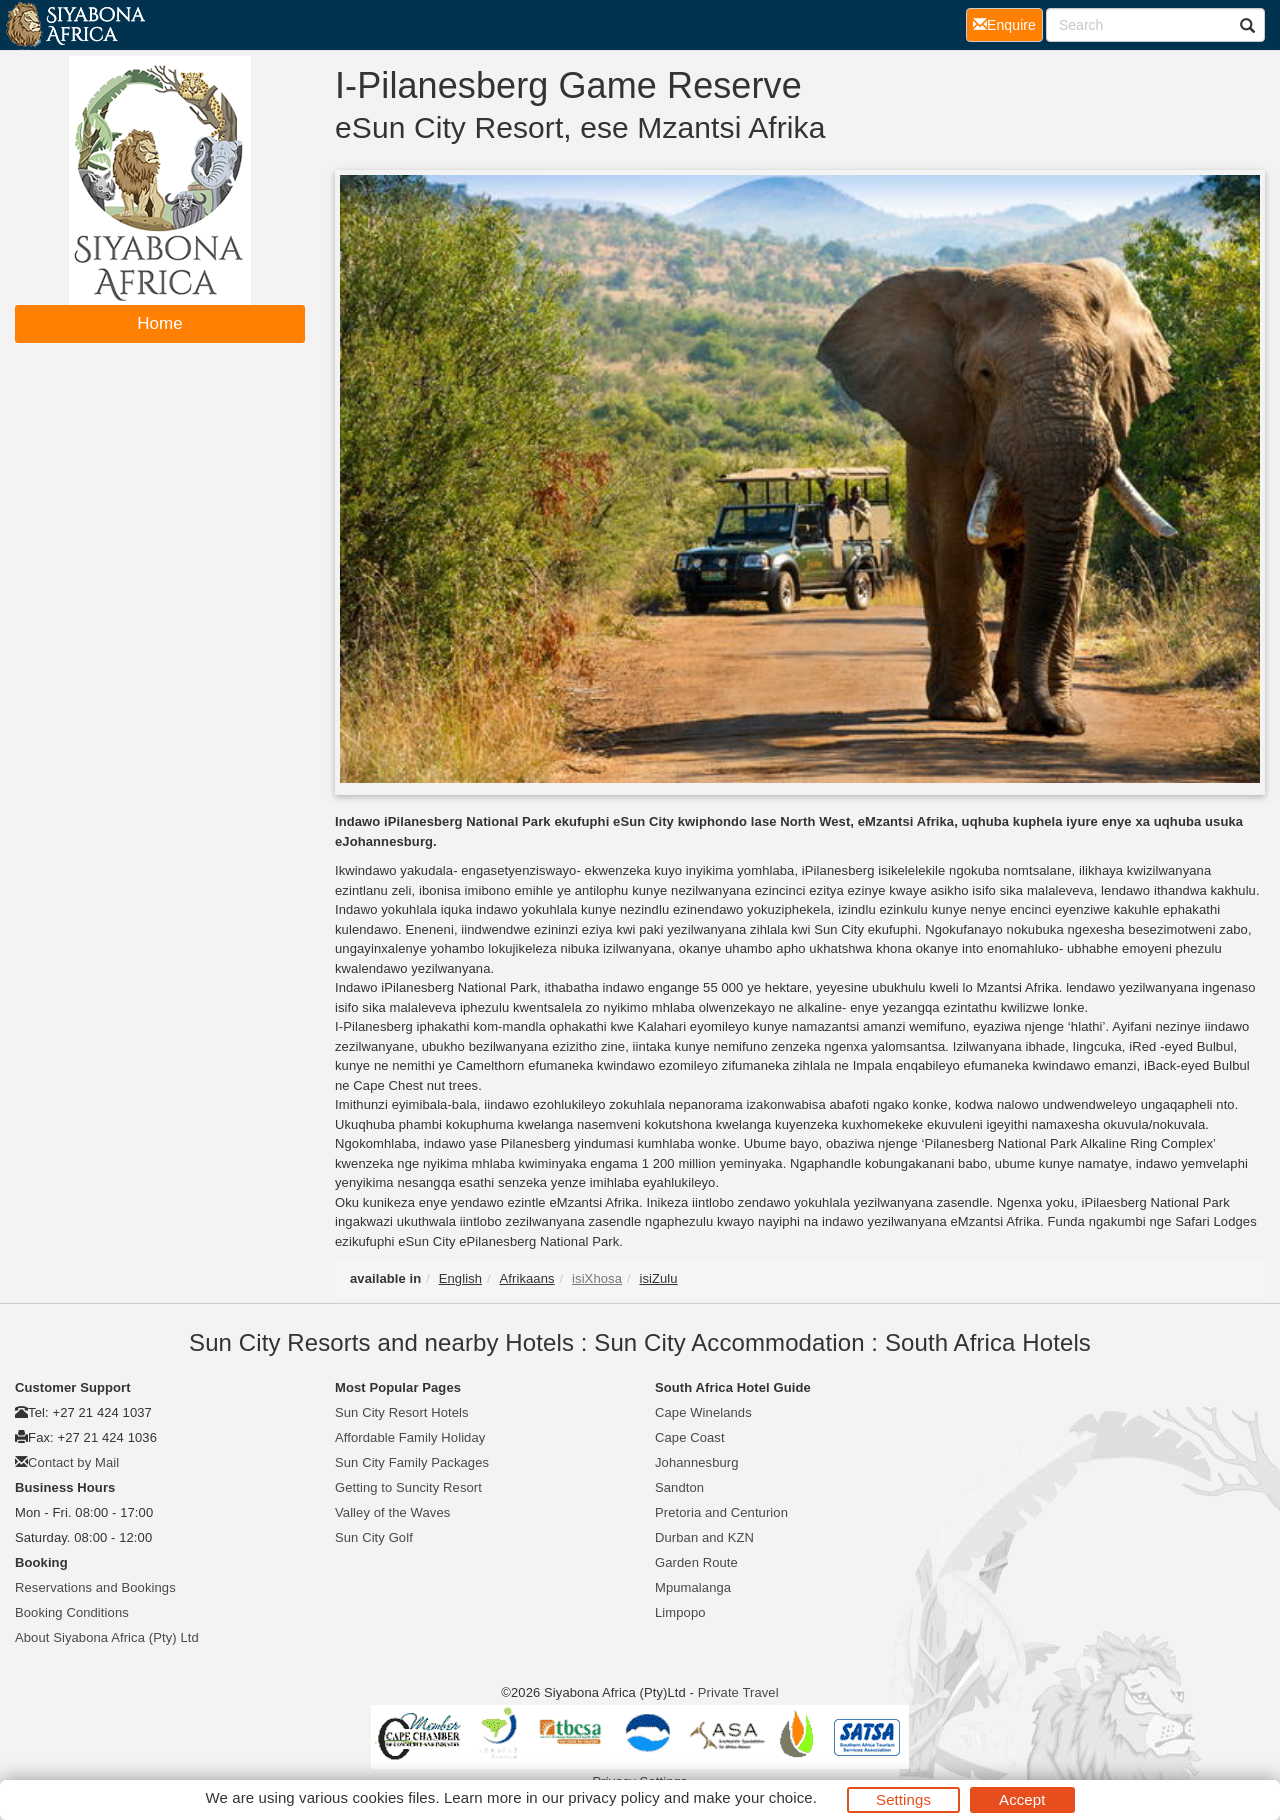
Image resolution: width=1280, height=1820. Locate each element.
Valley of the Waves (392, 1512)
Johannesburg (697, 1462)
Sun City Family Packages (412, 1462)
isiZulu (658, 1278)
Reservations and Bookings (95, 1587)
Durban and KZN (704, 1537)
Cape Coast (690, 1437)
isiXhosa (597, 1278)
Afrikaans (527, 1278)
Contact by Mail (73, 1462)
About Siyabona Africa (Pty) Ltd (107, 1637)
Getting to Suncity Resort (408, 1487)
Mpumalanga (693, 1587)
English (460, 1278)
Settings (903, 1799)
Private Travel (738, 1692)
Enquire (1008, 23)
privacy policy (613, 1797)
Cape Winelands (703, 1412)
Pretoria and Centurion (721, 1512)
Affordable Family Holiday (410, 1437)
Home (160, 323)
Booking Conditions (72, 1612)
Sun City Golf (374, 1537)
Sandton (679, 1487)
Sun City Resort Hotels (402, 1412)
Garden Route (696, 1562)
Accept (1022, 1799)
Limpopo (680, 1612)
